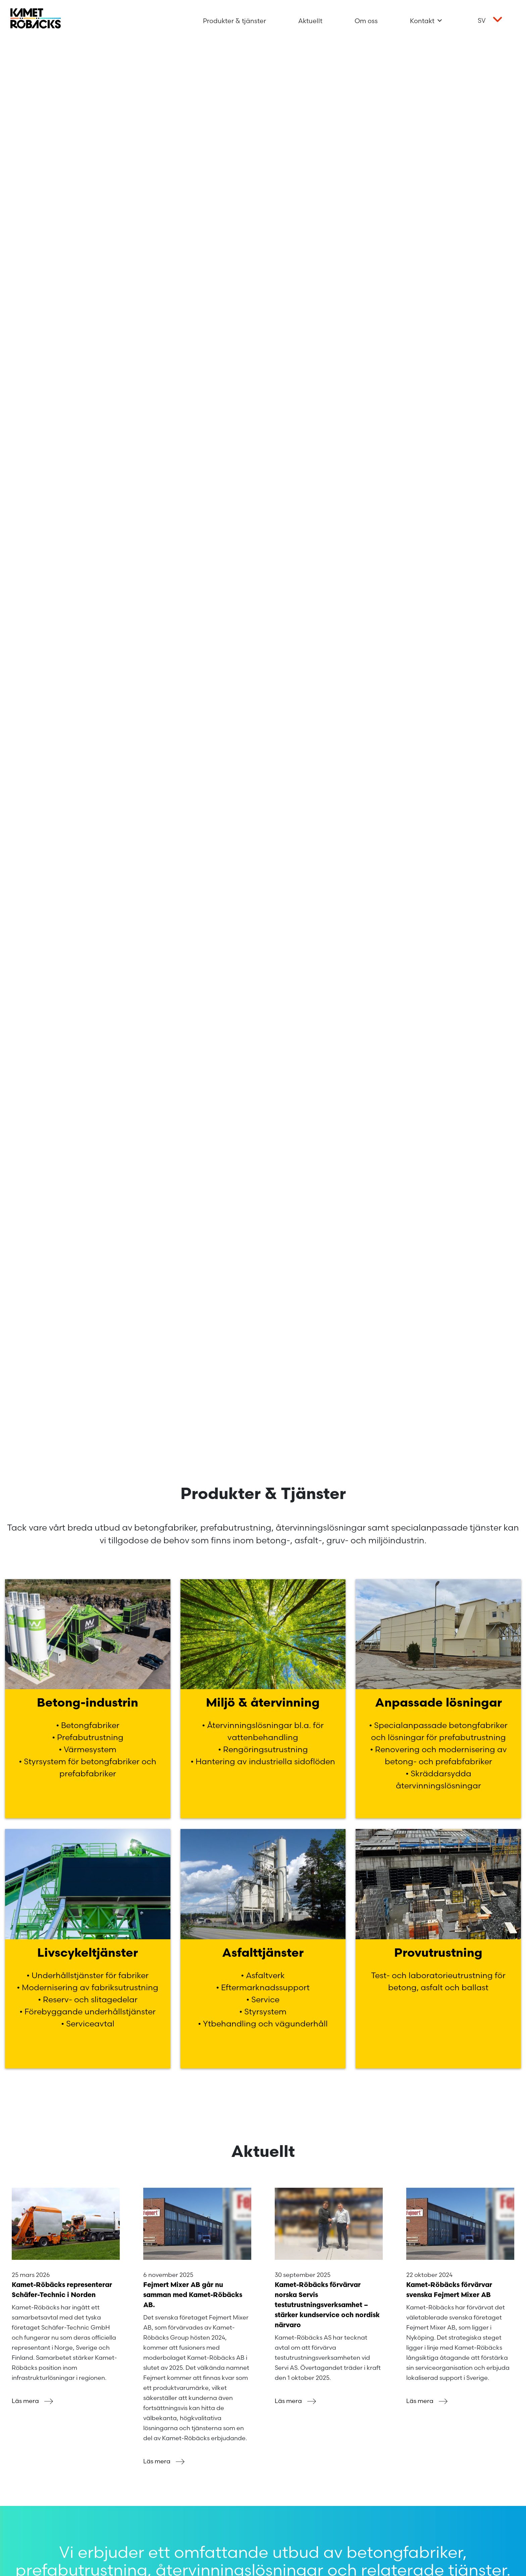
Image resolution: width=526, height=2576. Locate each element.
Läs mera (34, 2401)
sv (482, 20)
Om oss (366, 21)
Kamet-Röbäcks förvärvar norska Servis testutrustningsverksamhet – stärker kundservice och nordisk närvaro (327, 2305)
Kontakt (426, 20)
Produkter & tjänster (234, 21)
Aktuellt (310, 21)
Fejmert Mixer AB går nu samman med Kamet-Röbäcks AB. (192, 2295)
